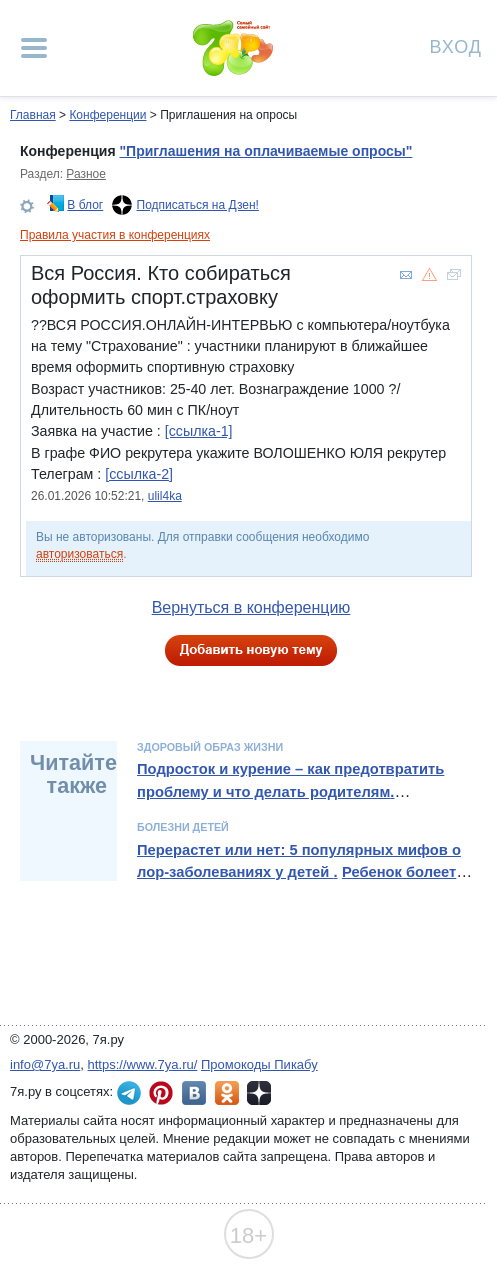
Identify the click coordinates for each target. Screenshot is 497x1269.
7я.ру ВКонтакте (194, 1093)
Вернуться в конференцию (251, 607)
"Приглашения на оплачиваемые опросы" (265, 151)
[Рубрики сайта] (34, 48)
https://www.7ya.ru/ (143, 1064)
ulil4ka (165, 496)
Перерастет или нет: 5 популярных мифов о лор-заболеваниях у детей (299, 861)
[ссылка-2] (139, 474)
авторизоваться (79, 554)
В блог (85, 205)
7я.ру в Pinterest (161, 1093)
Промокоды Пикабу (259, 1064)
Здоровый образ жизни (210, 747)
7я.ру (259, 1093)
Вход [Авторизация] (456, 45)
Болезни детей (183, 827)
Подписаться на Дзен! (198, 205)
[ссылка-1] (199, 431)
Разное (86, 174)
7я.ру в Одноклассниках (227, 1093)
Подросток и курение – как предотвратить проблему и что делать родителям (290, 780)
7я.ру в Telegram (129, 1093)
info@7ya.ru (45, 1064)
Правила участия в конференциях (115, 235)
